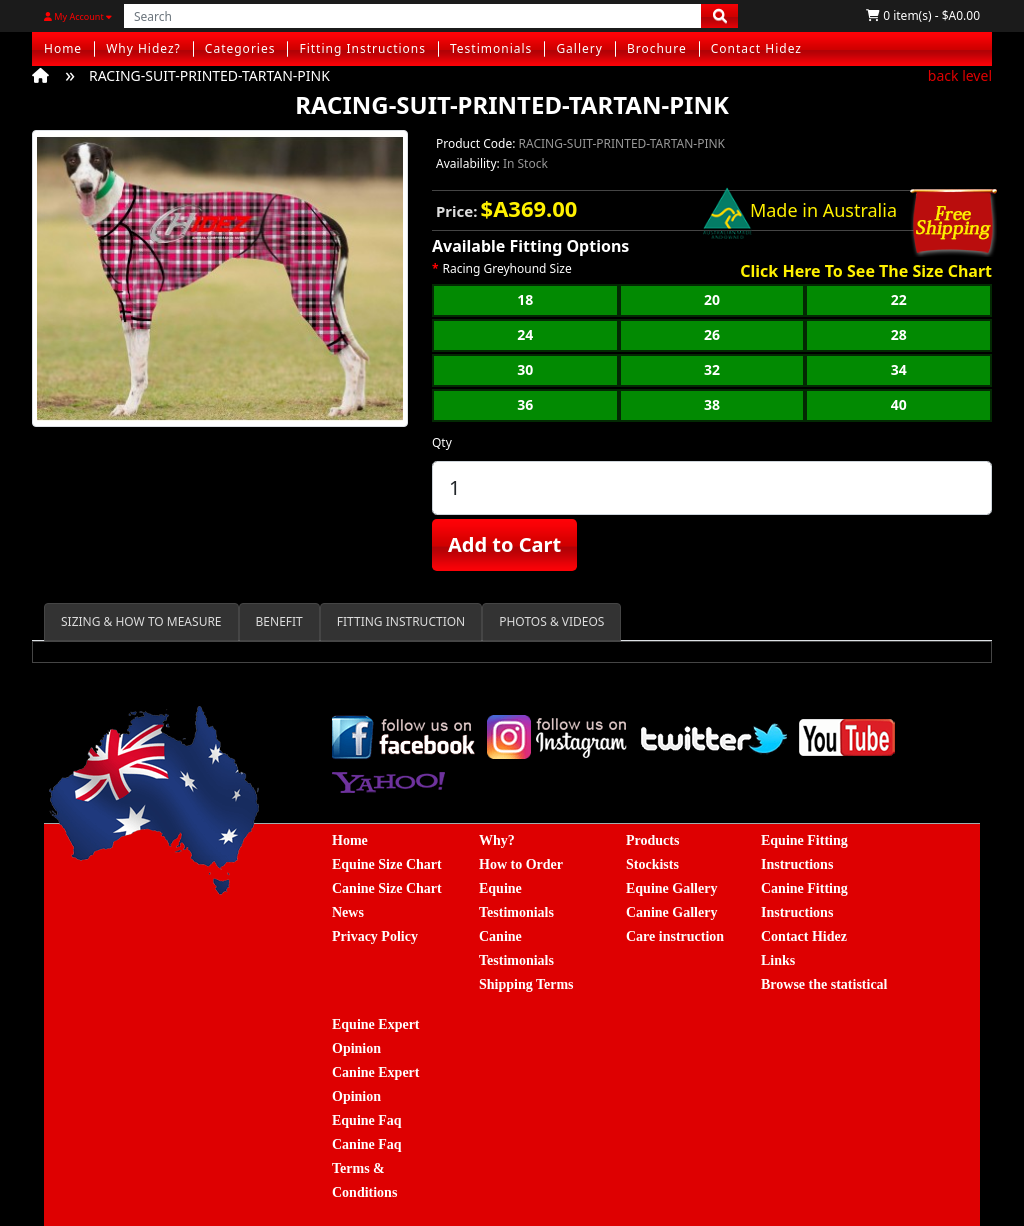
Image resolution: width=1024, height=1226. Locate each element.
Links (778, 960)
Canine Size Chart (387, 888)
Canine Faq (367, 1144)
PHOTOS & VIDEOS (551, 621)
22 (899, 299)
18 (525, 299)
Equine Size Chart (387, 864)
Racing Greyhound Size (507, 269)
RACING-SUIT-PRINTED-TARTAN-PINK (209, 75)
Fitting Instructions (362, 48)
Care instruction (675, 936)
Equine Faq (367, 1120)
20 (712, 299)
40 (899, 404)
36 (525, 404)
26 (712, 334)
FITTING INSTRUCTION (401, 621)
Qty (442, 442)
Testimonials (491, 48)
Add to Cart (504, 544)
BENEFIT (279, 621)
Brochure (657, 48)
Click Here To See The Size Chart (866, 272)
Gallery (579, 48)
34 (899, 369)
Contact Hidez (756, 48)
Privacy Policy (375, 936)
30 (525, 369)
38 (712, 404)
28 (899, 334)
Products (652, 840)
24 (525, 334)
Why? (497, 840)
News (348, 912)
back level (960, 75)
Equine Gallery (671, 888)
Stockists (652, 864)
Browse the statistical (824, 984)
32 (712, 369)
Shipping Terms (526, 984)
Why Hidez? (143, 48)
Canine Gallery (671, 912)
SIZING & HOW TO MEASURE (141, 621)
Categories (240, 48)
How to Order (521, 864)
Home (63, 48)
